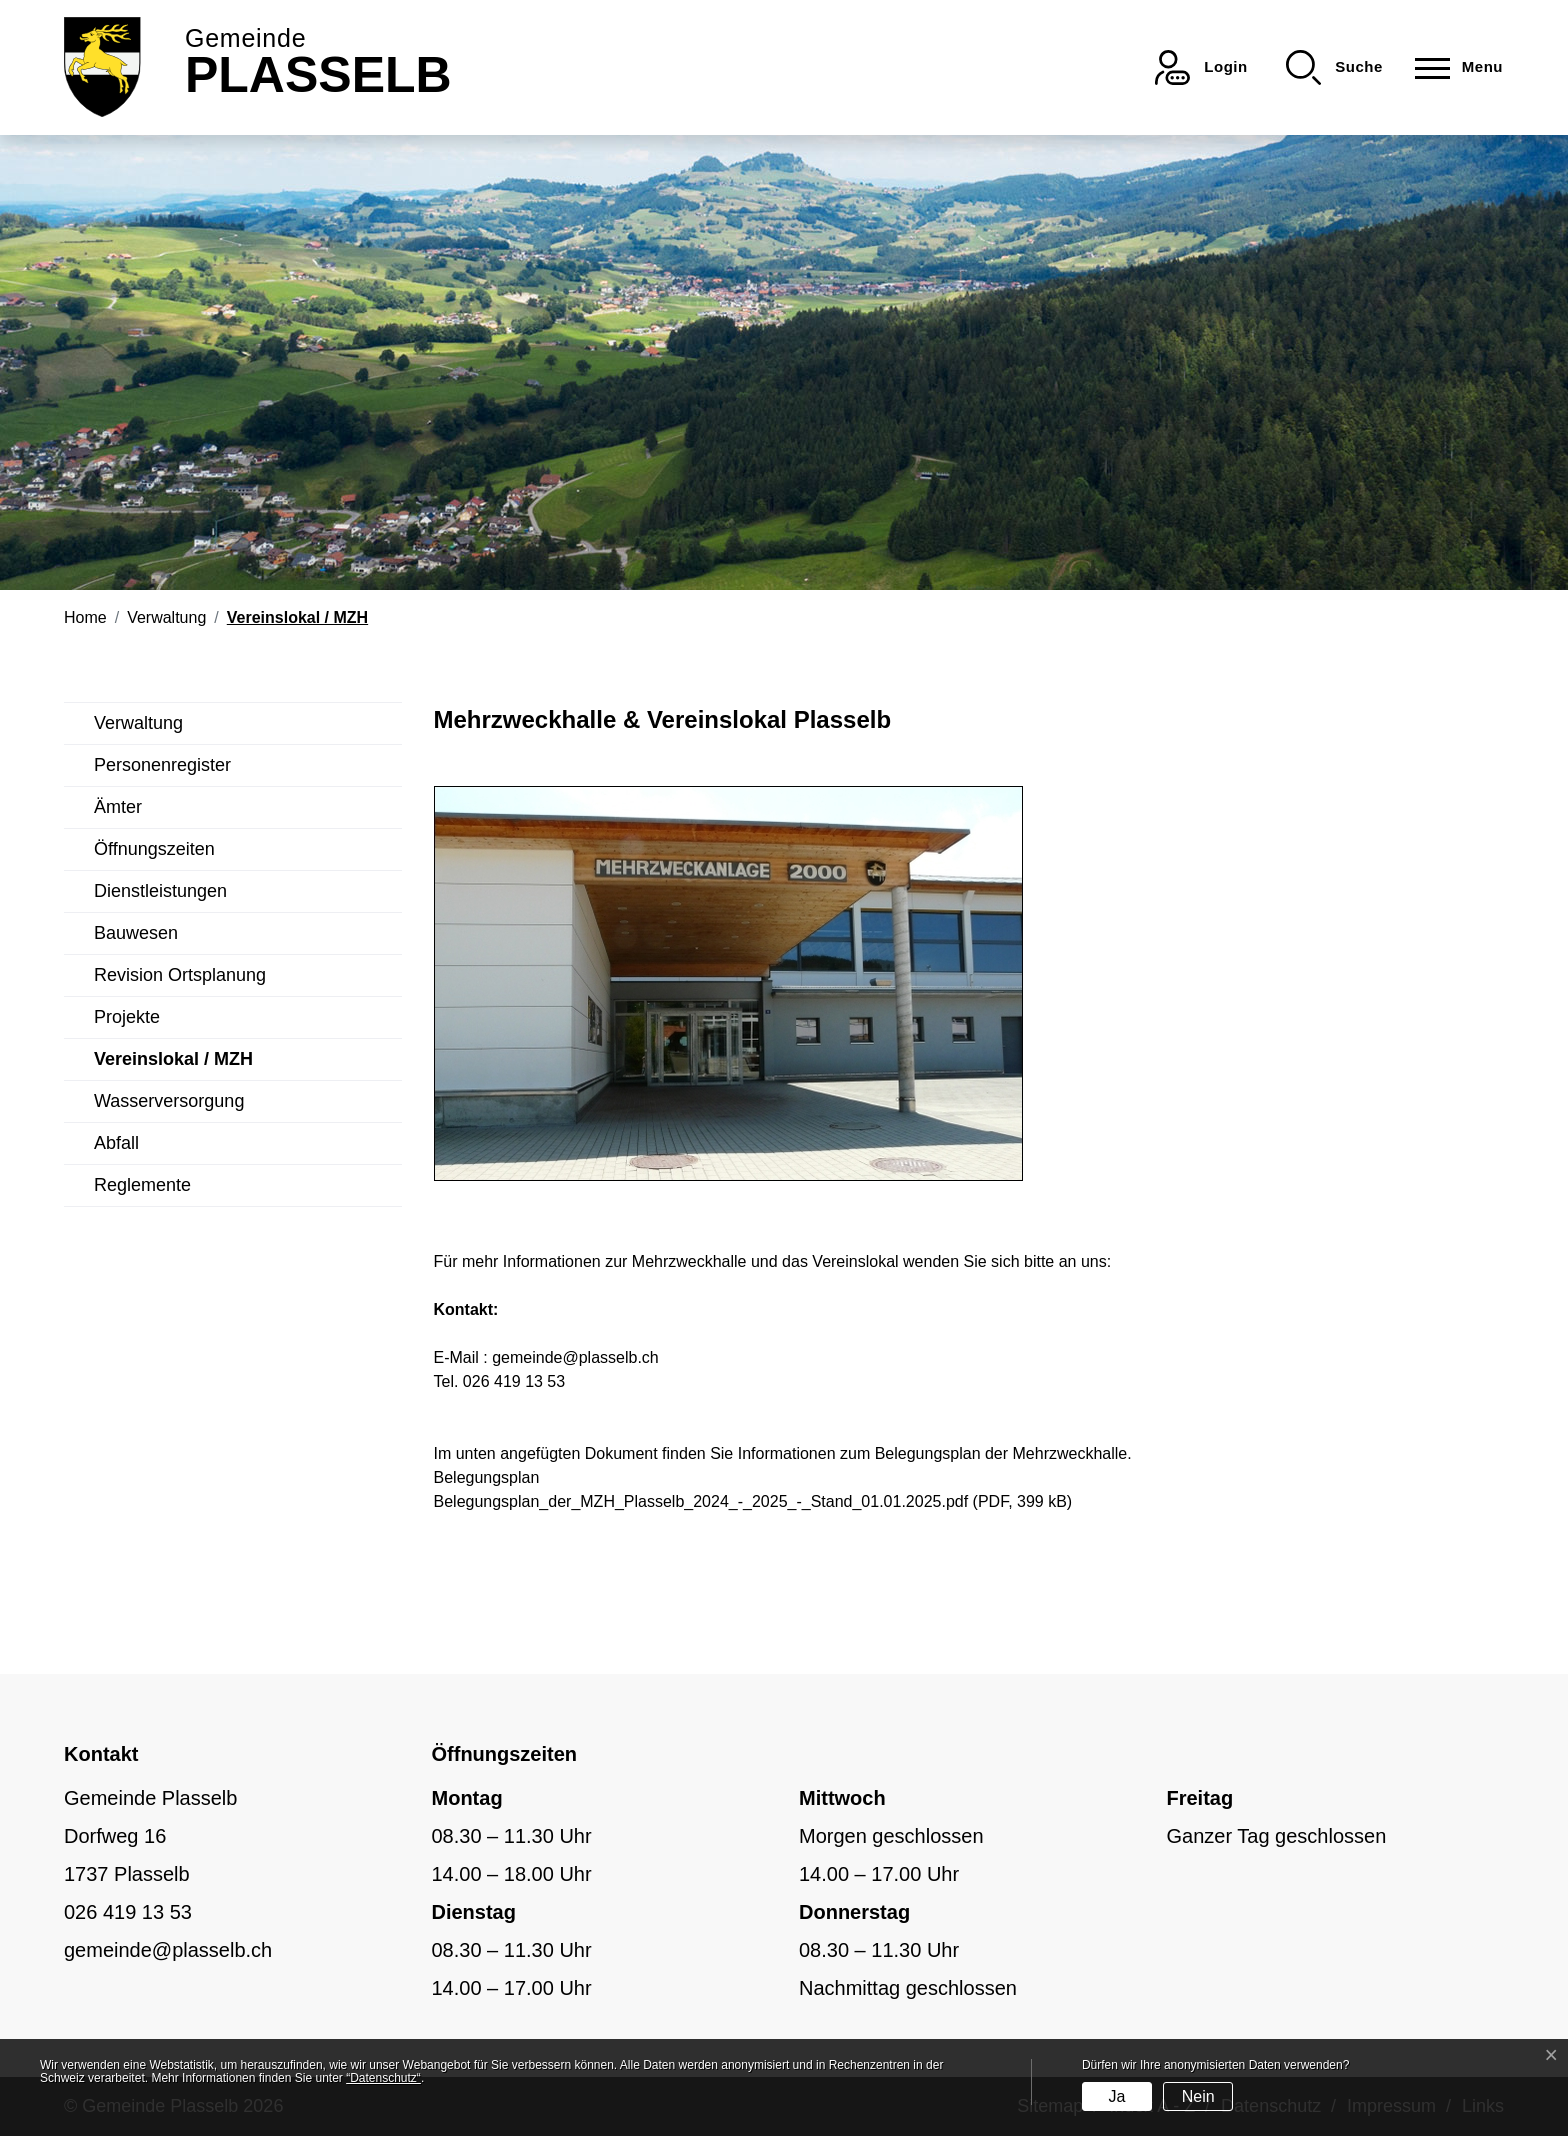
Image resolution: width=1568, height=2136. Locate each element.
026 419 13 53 (128, 1912)
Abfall (116, 1143)
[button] (1334, 67)
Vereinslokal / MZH (173, 1065)
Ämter (118, 807)
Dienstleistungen (160, 891)
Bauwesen (136, 933)
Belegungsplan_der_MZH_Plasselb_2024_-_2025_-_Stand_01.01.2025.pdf (701, 1501)
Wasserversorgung (169, 1101)
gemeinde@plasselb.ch (575, 1357)
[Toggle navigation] (1453, 67)
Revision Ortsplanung (180, 975)
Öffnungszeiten (154, 849)
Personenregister (162, 765)
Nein (1198, 2096)
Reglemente (142, 1185)
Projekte (127, 1017)
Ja (1116, 2096)
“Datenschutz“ (383, 2078)
